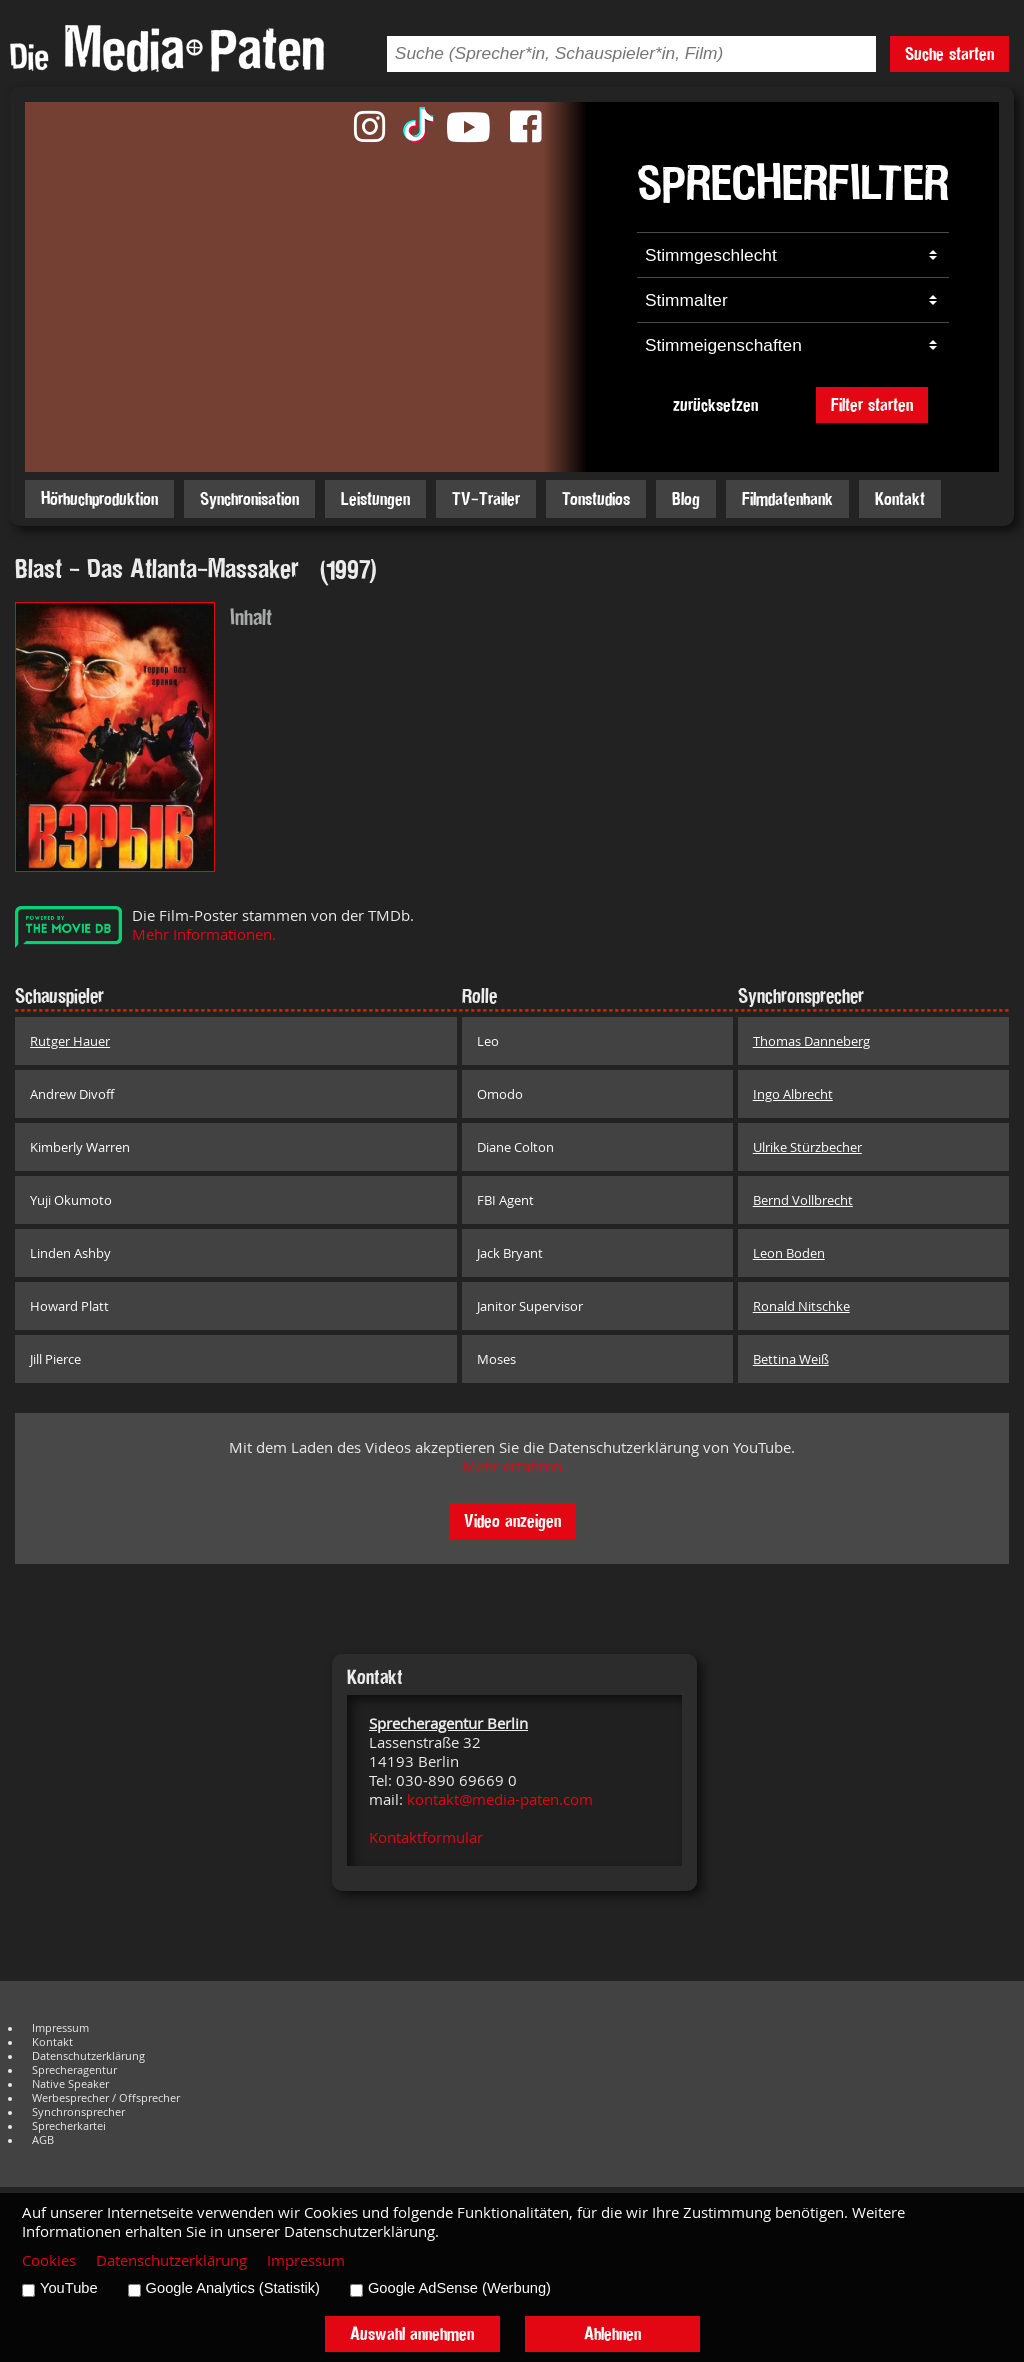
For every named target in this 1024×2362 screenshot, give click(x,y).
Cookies (49, 2260)
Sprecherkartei (69, 2126)
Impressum (60, 2028)
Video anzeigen (512, 1520)
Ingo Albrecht (793, 1094)
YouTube (69, 2288)
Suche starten (949, 53)
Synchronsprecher (78, 2112)
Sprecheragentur (74, 2070)
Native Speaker (70, 2084)
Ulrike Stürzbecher (807, 1147)
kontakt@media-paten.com (500, 1799)
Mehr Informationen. (204, 934)
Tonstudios (596, 498)
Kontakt (900, 498)
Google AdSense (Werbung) (459, 2288)
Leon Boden (789, 1253)
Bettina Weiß (791, 1359)
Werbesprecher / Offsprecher (106, 2098)
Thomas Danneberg (811, 1041)
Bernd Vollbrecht (803, 1200)
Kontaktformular (426, 1837)
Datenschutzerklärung (88, 2056)
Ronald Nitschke (801, 1306)
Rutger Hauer (70, 1041)
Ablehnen (612, 2333)
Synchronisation (249, 498)
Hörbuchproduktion (99, 498)
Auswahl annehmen (412, 2333)
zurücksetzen (715, 404)
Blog (686, 498)
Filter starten (872, 404)
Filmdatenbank (787, 498)
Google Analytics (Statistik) (233, 2288)
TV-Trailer (486, 498)
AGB (43, 2140)
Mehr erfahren (512, 1466)
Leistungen (375, 498)
